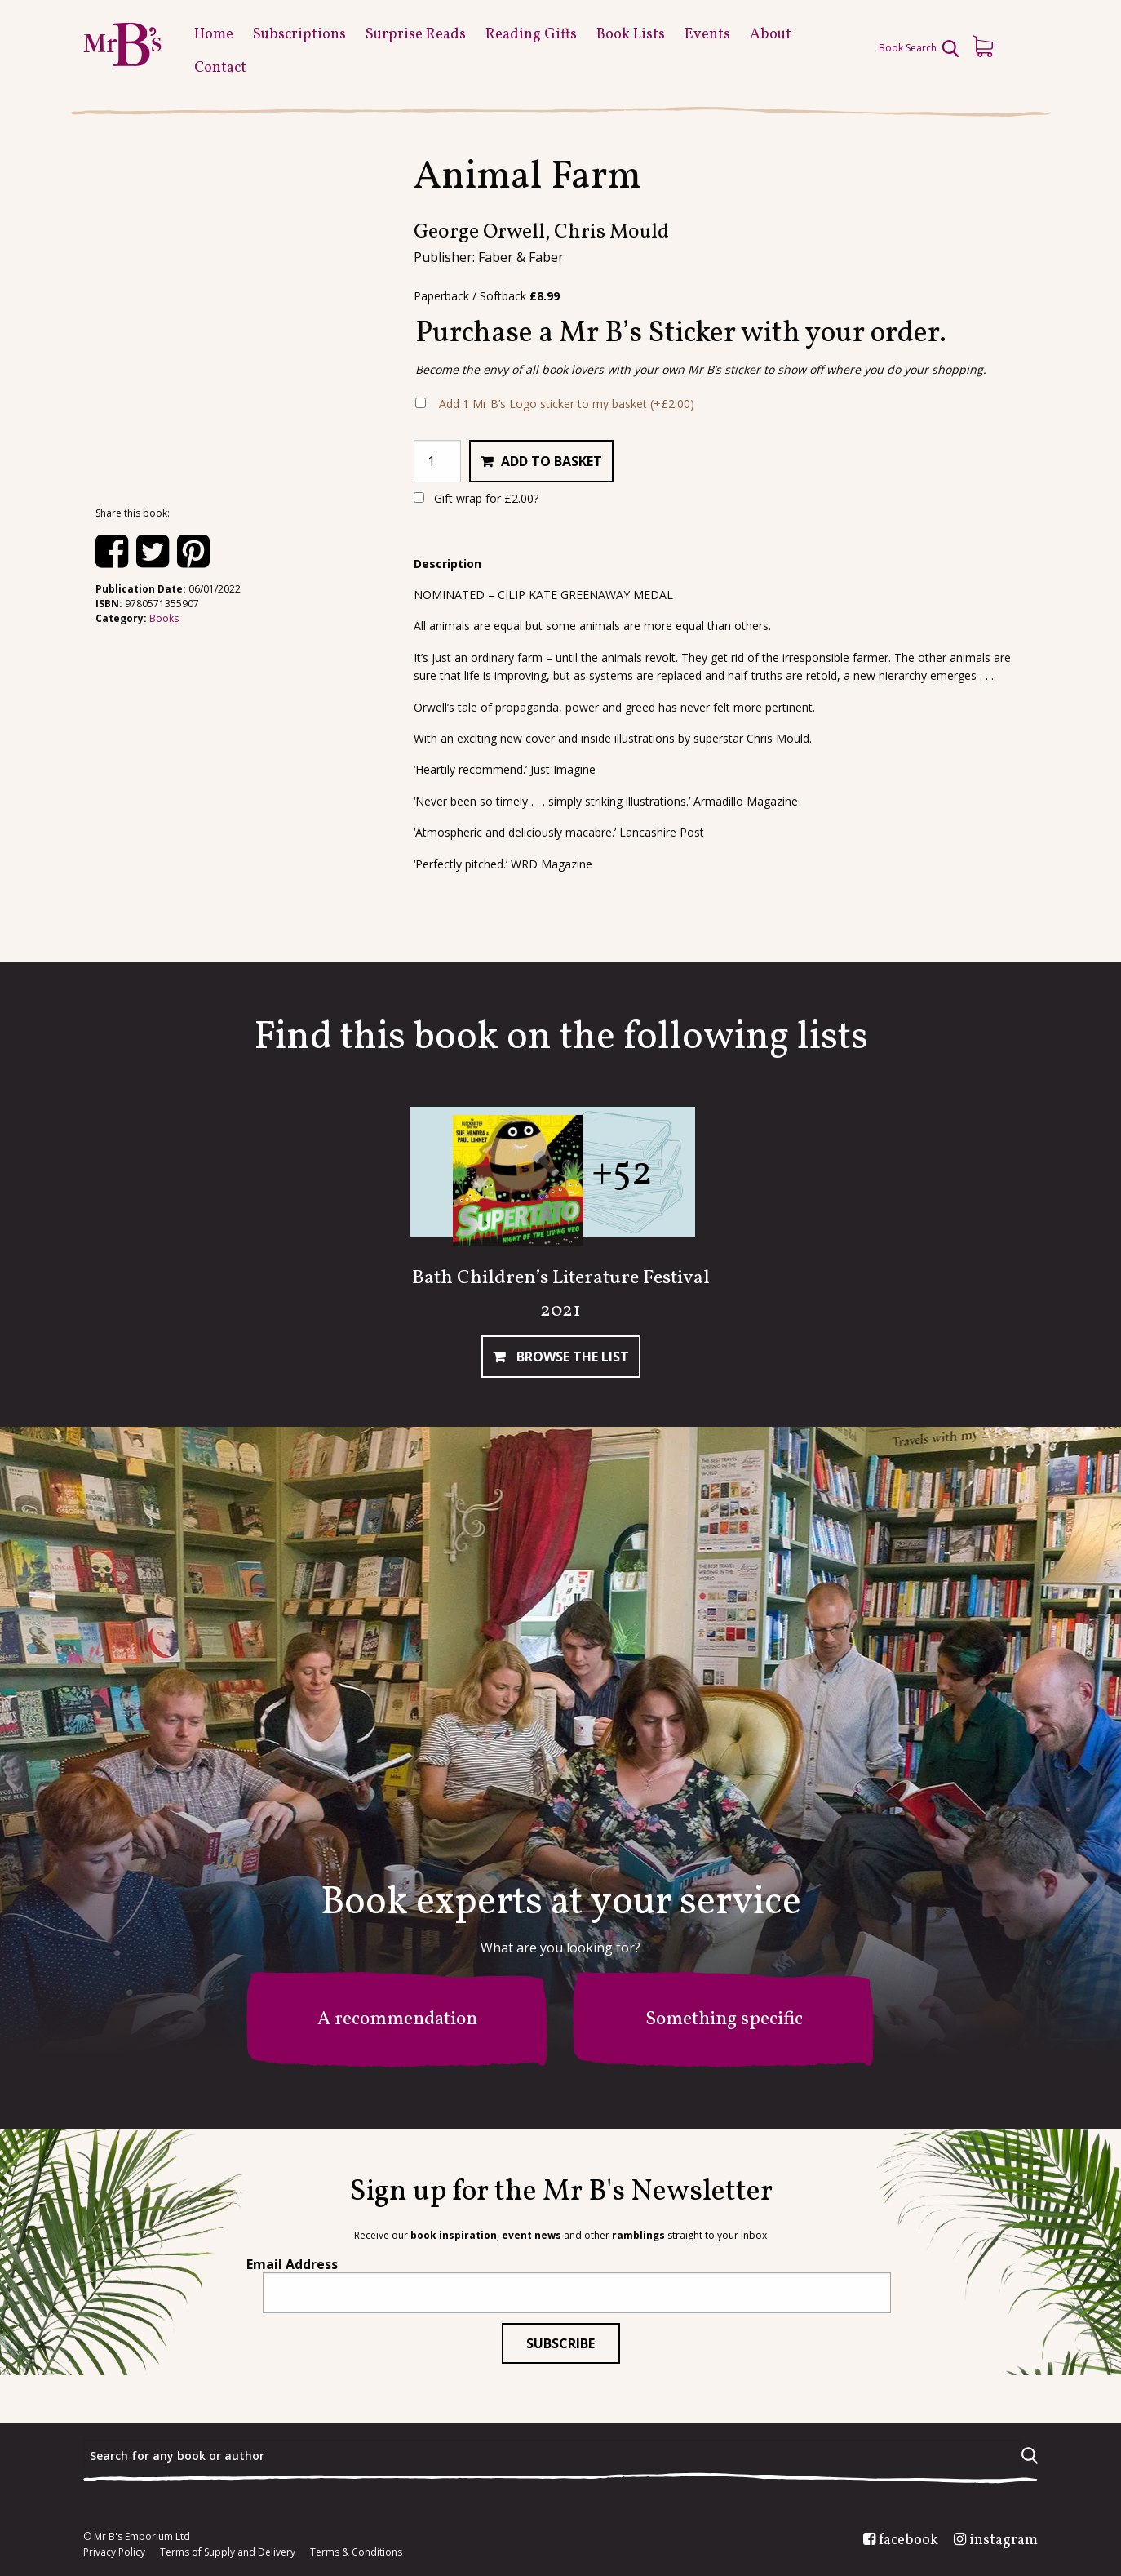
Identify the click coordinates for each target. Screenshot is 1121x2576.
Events (707, 34)
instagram (1003, 2541)
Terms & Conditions (356, 2552)
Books (164, 618)
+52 (622, 1173)
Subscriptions (299, 34)
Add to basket (551, 461)
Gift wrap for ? (476, 498)
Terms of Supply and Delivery (227, 2552)
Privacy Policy (114, 2552)
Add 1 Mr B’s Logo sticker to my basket (566, 403)
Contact (220, 68)
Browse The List (571, 1357)
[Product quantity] (437, 461)
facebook (908, 2541)
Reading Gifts (531, 34)
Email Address (292, 2264)
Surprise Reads (416, 34)
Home (213, 34)
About (770, 34)
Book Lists (630, 34)
